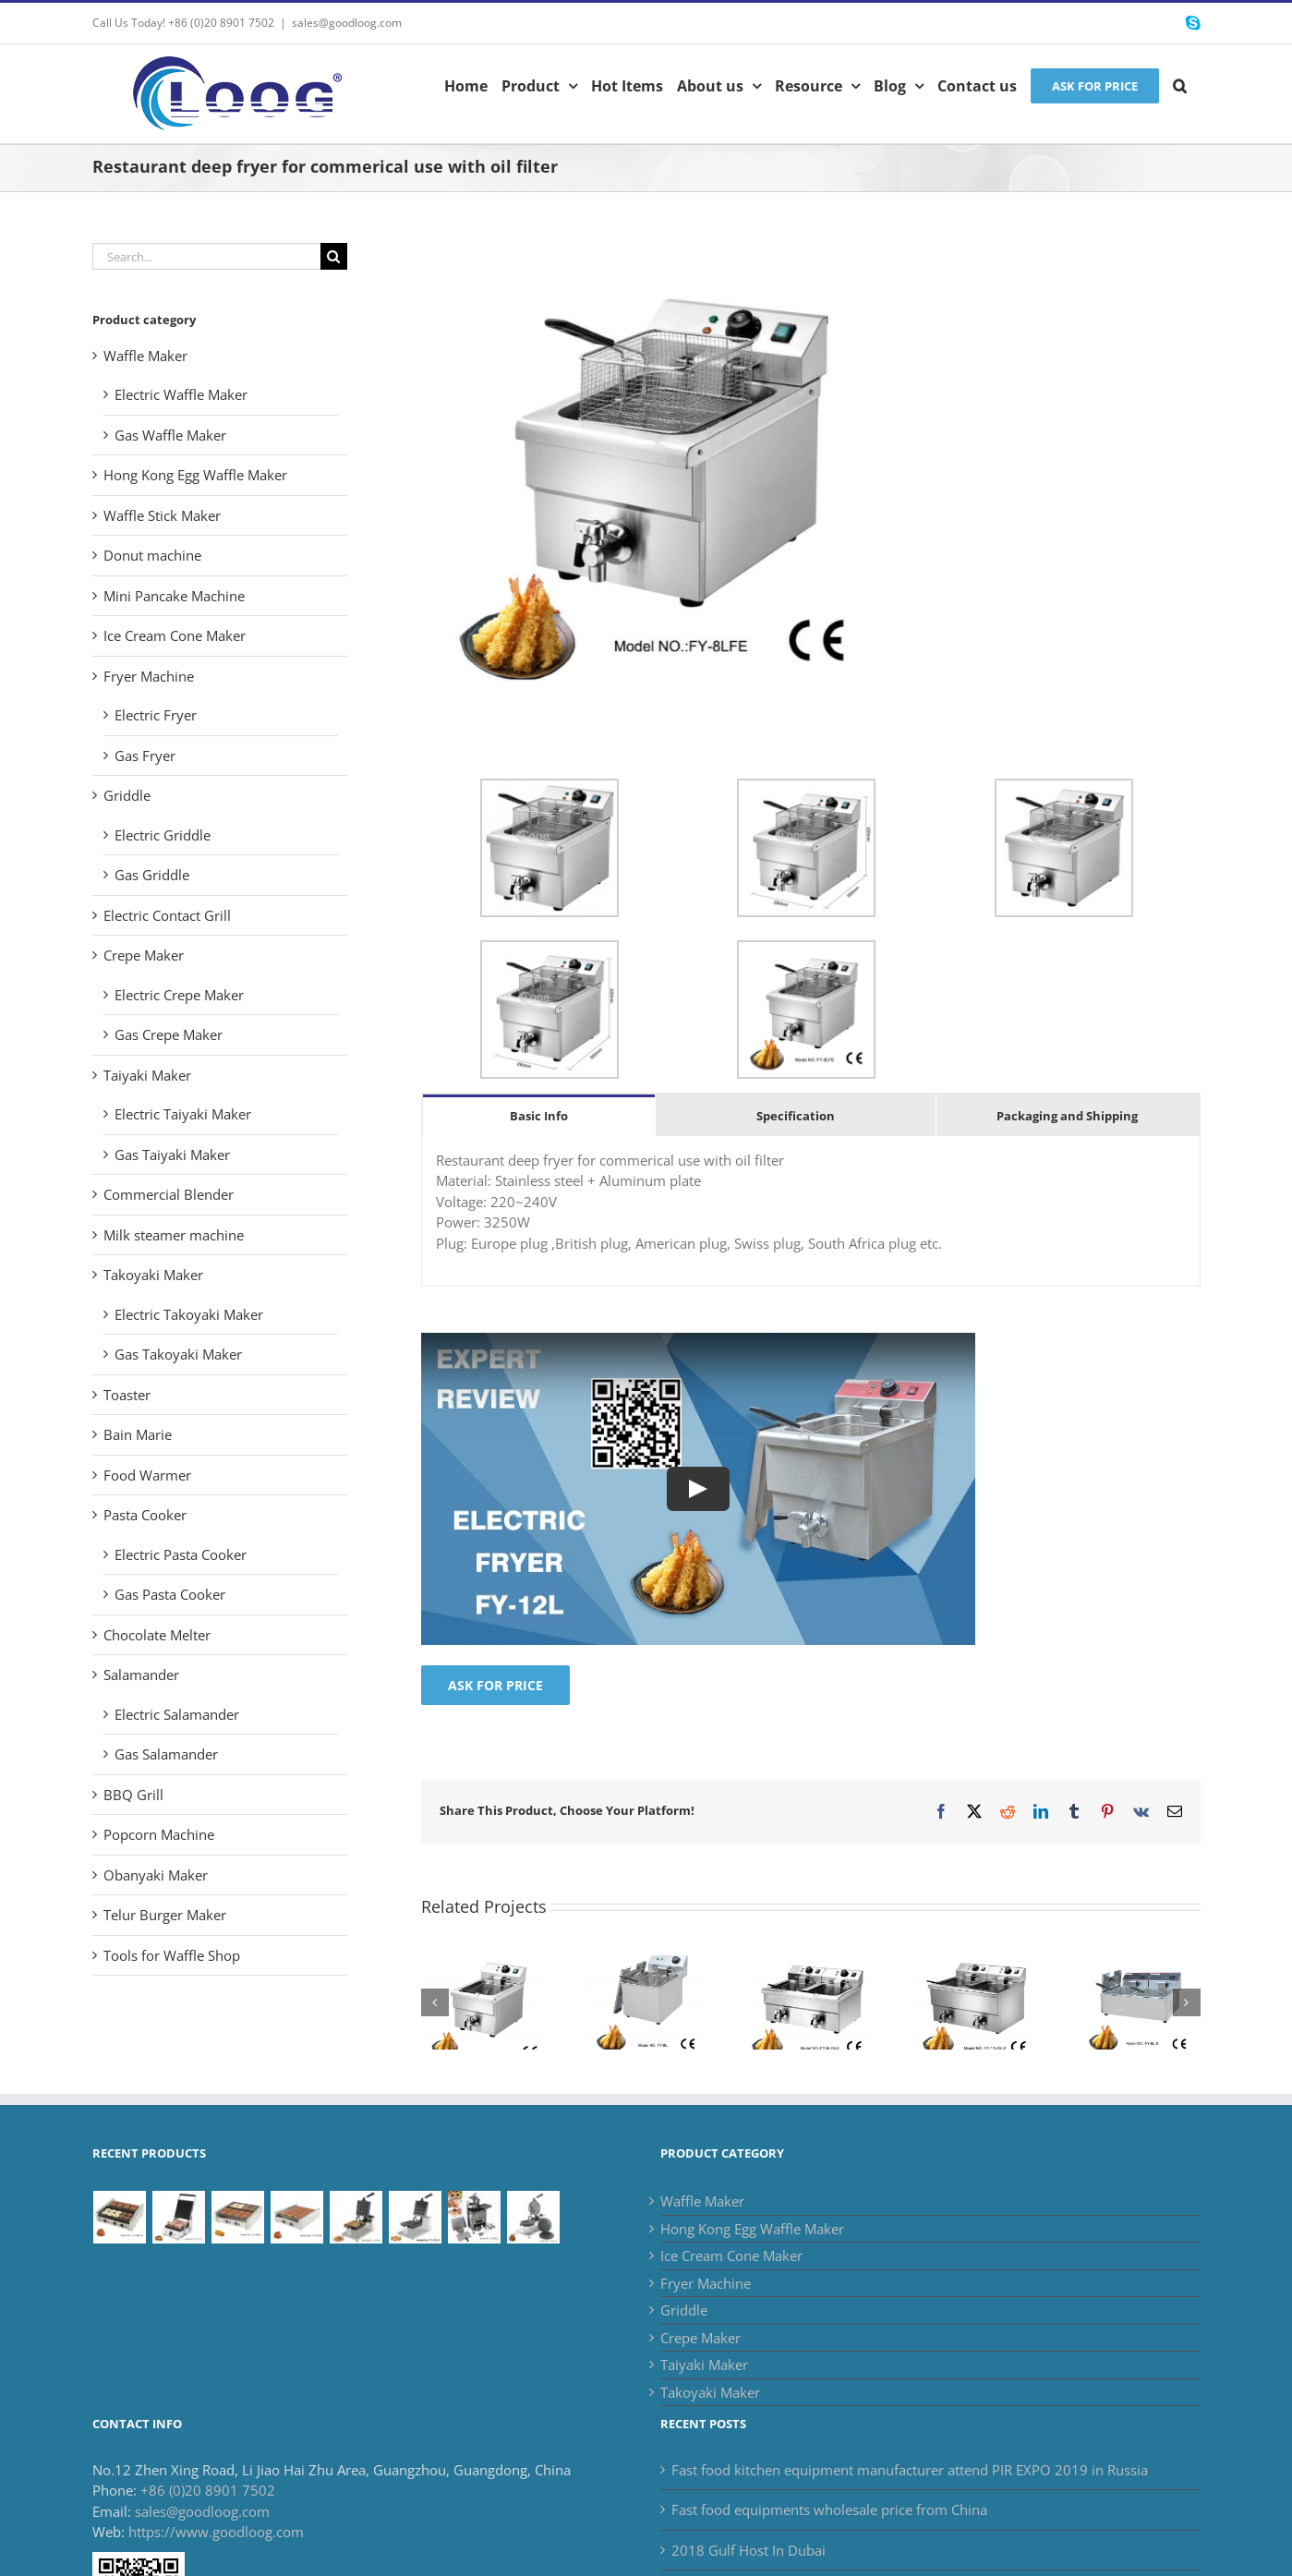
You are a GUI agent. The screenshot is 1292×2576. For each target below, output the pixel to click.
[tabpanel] (811, 1212)
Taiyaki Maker (147, 1075)
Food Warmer (147, 1475)
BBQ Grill (133, 1794)
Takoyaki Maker (153, 1274)
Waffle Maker (145, 355)
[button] (1180, 84)
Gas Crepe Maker (169, 1034)
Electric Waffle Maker (181, 394)
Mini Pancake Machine (174, 596)
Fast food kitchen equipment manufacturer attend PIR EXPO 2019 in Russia (909, 2470)
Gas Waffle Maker (170, 435)
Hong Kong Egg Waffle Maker (195, 475)
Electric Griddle (163, 835)
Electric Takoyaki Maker (189, 1314)
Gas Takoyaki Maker (178, 1354)
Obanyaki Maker (155, 1875)
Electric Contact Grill (167, 915)
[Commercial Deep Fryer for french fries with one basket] (483, 1964)
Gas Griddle (152, 874)
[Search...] (206, 256)
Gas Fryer (145, 755)
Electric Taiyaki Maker (183, 1114)
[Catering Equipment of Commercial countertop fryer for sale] (646, 1964)
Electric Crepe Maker (179, 995)
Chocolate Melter (157, 1635)
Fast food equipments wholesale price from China (829, 2509)
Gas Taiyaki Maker (172, 1154)
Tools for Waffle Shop (171, 1955)
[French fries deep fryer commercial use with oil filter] (811, 1964)
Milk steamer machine (173, 1235)
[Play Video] (698, 1489)
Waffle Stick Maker (162, 515)
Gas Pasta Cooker (170, 1594)
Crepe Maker (143, 955)
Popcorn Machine (158, 1834)
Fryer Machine (148, 676)
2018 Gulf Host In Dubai (748, 2550)
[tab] (539, 1115)
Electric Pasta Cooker (181, 1554)
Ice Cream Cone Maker (174, 635)
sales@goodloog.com (347, 22)
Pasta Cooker (145, 1515)
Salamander (141, 1674)
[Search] (333, 256)
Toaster (127, 1394)
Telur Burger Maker (164, 1914)
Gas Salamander (166, 1754)
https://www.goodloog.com (216, 2531)
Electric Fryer (156, 715)
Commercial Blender (168, 1194)
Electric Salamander (177, 1714)
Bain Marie (137, 1434)
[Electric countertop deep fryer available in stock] (1139, 1964)
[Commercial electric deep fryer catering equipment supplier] (974, 1964)
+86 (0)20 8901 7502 (207, 2490)
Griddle (127, 795)
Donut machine (152, 555)
